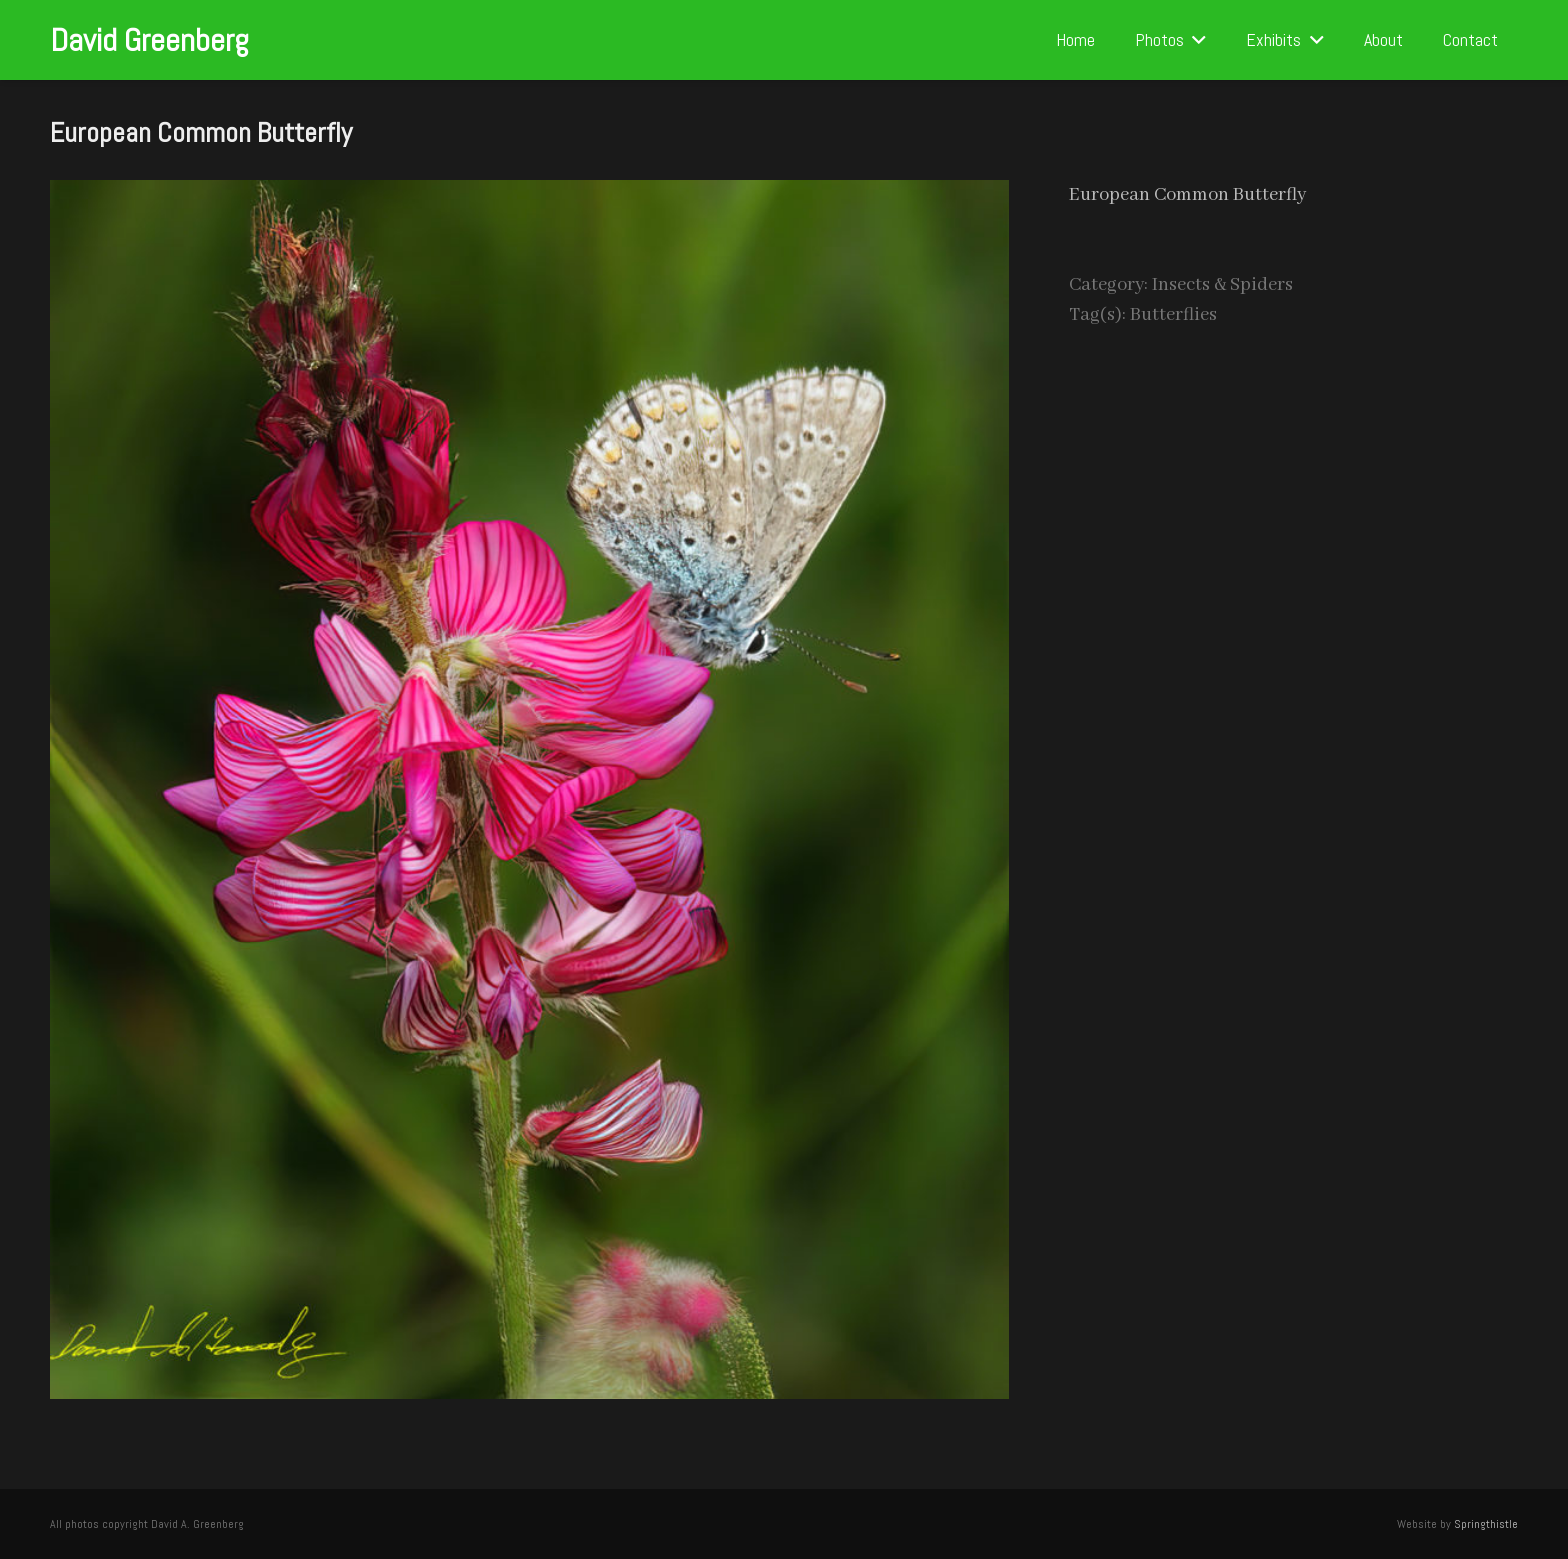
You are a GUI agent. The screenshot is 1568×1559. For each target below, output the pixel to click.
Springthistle (1486, 1524)
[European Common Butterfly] (529, 195)
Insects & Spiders (1222, 285)
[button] (1195, 40)
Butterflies (1173, 315)
